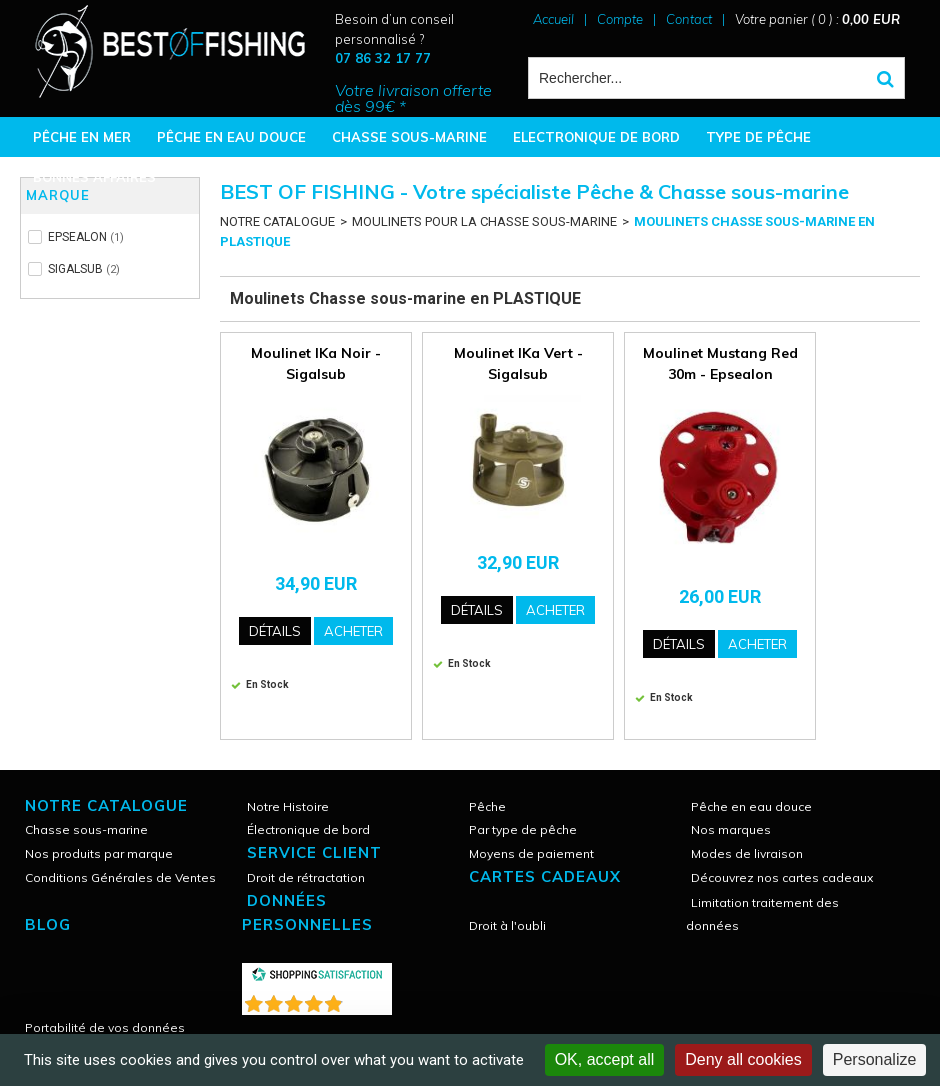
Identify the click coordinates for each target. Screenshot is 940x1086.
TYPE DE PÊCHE (758, 137)
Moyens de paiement (531, 853)
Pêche (487, 806)
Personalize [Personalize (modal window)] (875, 1059)
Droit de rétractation (306, 877)
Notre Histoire (288, 806)
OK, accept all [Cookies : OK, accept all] (605, 1059)
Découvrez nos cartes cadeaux (782, 877)
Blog (48, 924)
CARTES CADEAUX (545, 876)
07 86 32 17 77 (383, 58)
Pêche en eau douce (751, 806)
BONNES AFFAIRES (94, 177)
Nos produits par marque (99, 853)
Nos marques (731, 829)
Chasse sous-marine (86, 829)
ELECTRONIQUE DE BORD (596, 137)
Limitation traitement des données (762, 914)
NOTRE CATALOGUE (277, 221)
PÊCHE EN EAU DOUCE (231, 137)
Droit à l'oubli (507, 925)
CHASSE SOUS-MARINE (409, 137)
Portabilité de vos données (105, 1027)
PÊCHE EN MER (82, 137)
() (369, 999)
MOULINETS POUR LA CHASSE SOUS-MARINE (484, 221)
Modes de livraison (747, 853)
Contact (689, 19)
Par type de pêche (523, 829)
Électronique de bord (308, 829)
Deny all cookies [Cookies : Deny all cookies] (743, 1059)
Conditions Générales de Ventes (120, 877)
